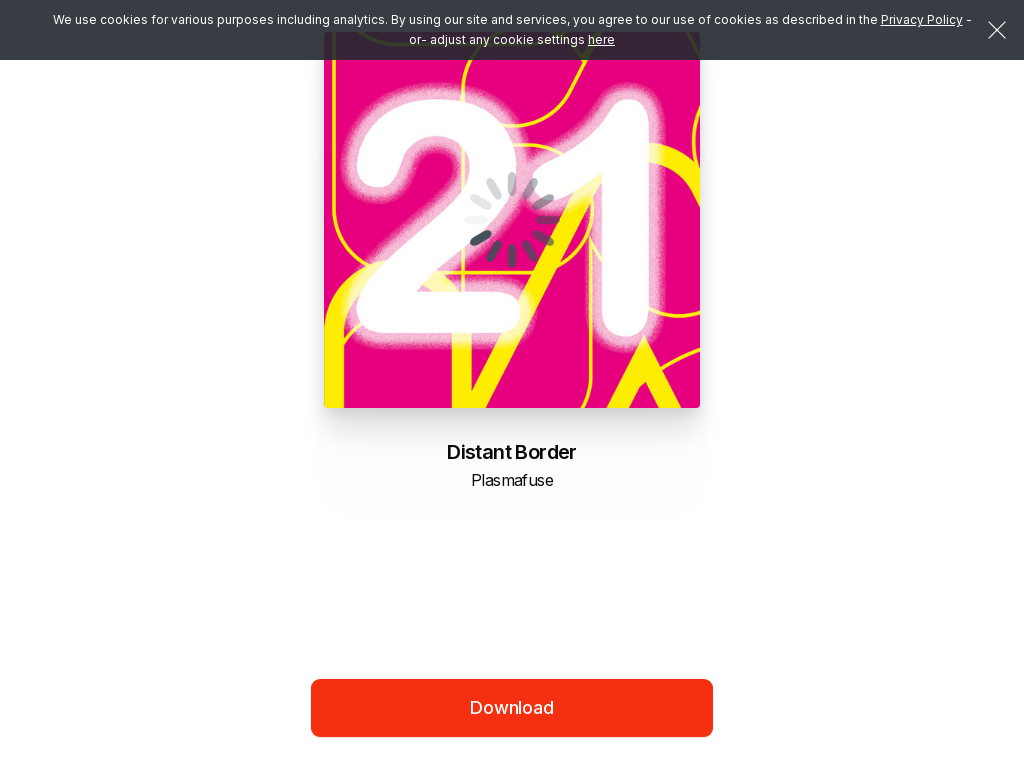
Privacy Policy (922, 19)
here (601, 39)
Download (512, 707)
